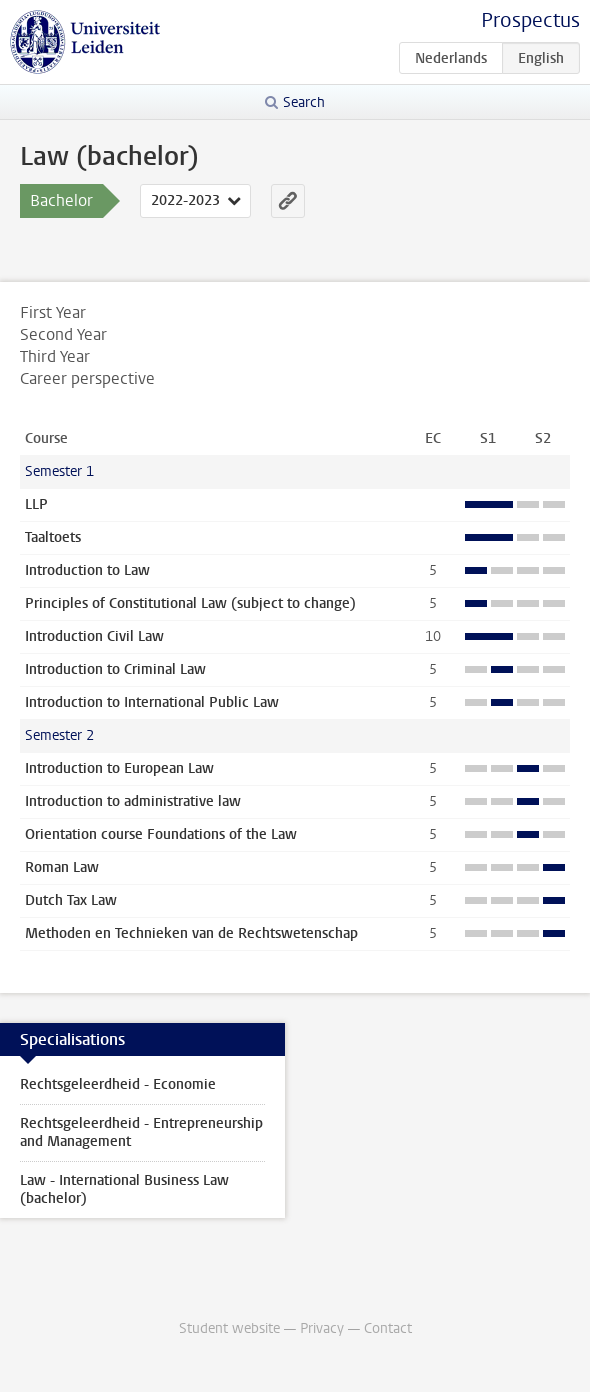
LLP (36, 504)
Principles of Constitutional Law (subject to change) (190, 603)
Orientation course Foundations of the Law (161, 834)
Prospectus (530, 20)
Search (304, 102)
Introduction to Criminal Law (115, 669)
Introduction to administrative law (133, 801)
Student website (229, 1328)
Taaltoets (53, 537)
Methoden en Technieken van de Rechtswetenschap (191, 933)
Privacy (322, 1328)
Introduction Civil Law (94, 636)
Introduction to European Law (119, 768)
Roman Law (62, 867)
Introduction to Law (87, 570)
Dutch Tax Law (71, 900)
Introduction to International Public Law (152, 702)
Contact (388, 1328)
